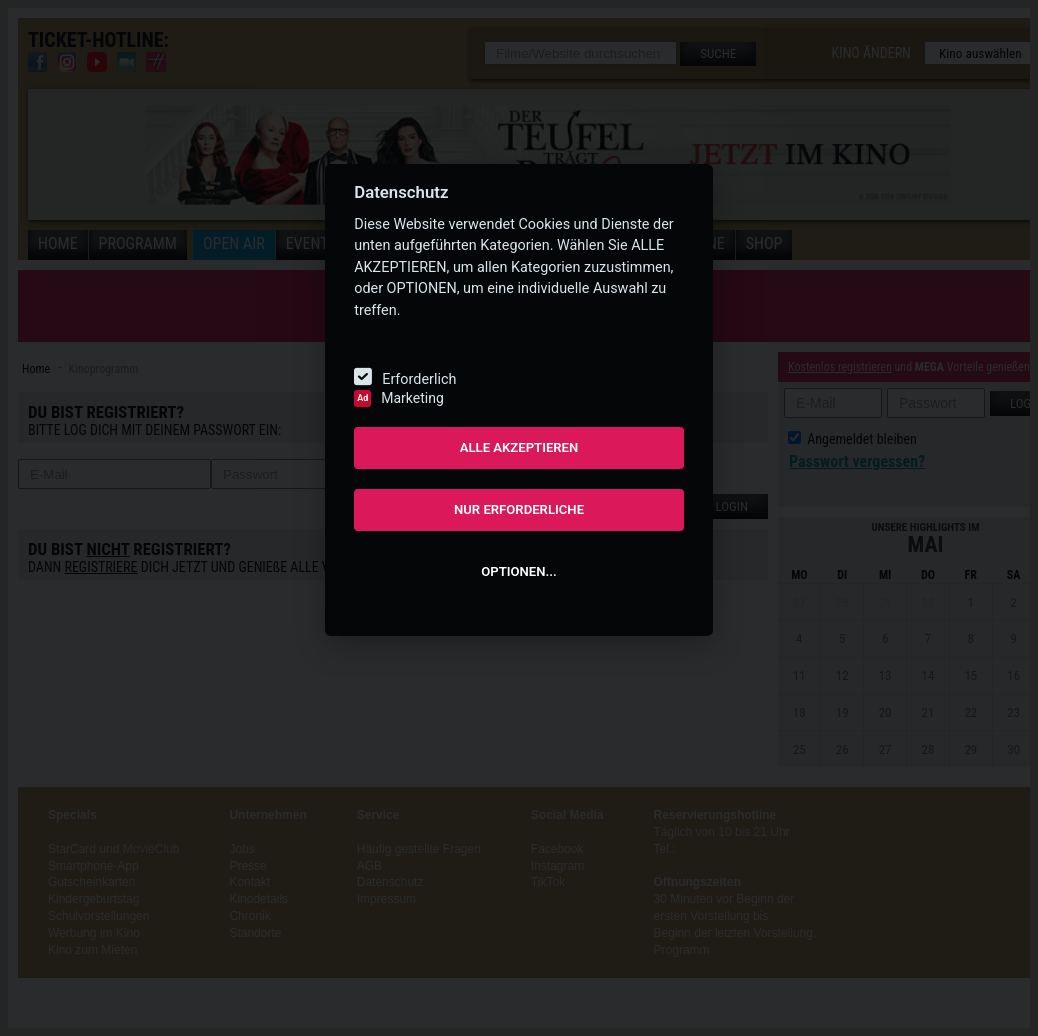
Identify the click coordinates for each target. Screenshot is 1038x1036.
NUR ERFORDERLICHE (519, 509)
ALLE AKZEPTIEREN (519, 447)
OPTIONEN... (518, 571)
